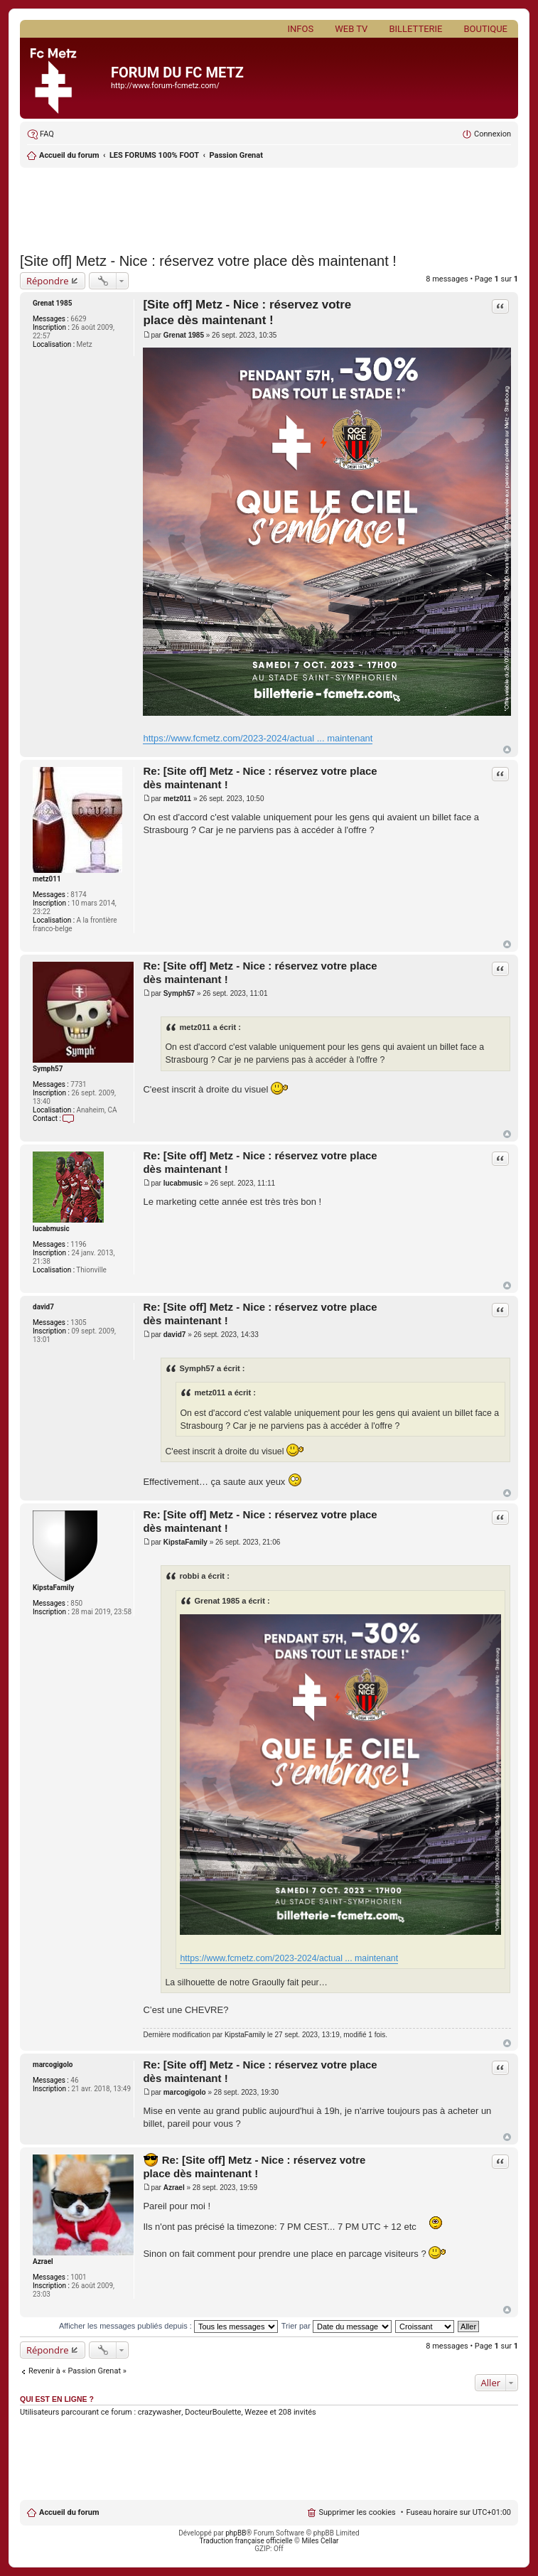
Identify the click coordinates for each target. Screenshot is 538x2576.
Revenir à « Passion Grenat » (77, 2371)
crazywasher (159, 2412)
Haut (507, 749)
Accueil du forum (69, 155)
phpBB (235, 2533)
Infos (301, 28)
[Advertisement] (269, 206)
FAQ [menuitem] (47, 134)
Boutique (485, 28)
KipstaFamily (53, 1588)
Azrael (43, 2261)
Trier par (336, 2326)
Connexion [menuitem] (492, 134)
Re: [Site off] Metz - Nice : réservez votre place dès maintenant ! (254, 2166)
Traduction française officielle (246, 2541)
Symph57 (48, 1069)
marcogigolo (52, 2064)
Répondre (47, 280)
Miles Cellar (319, 2541)
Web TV (351, 28)
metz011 (47, 879)
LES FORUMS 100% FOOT (154, 155)
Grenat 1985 (52, 303)
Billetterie (415, 28)
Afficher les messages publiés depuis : (168, 2326)
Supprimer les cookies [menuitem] (356, 2512)
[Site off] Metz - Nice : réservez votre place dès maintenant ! (208, 261)
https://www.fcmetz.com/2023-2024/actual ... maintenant (257, 738)
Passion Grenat (236, 155)
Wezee (255, 2412)
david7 (43, 1307)
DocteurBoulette (213, 2412)
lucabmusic (51, 1229)
